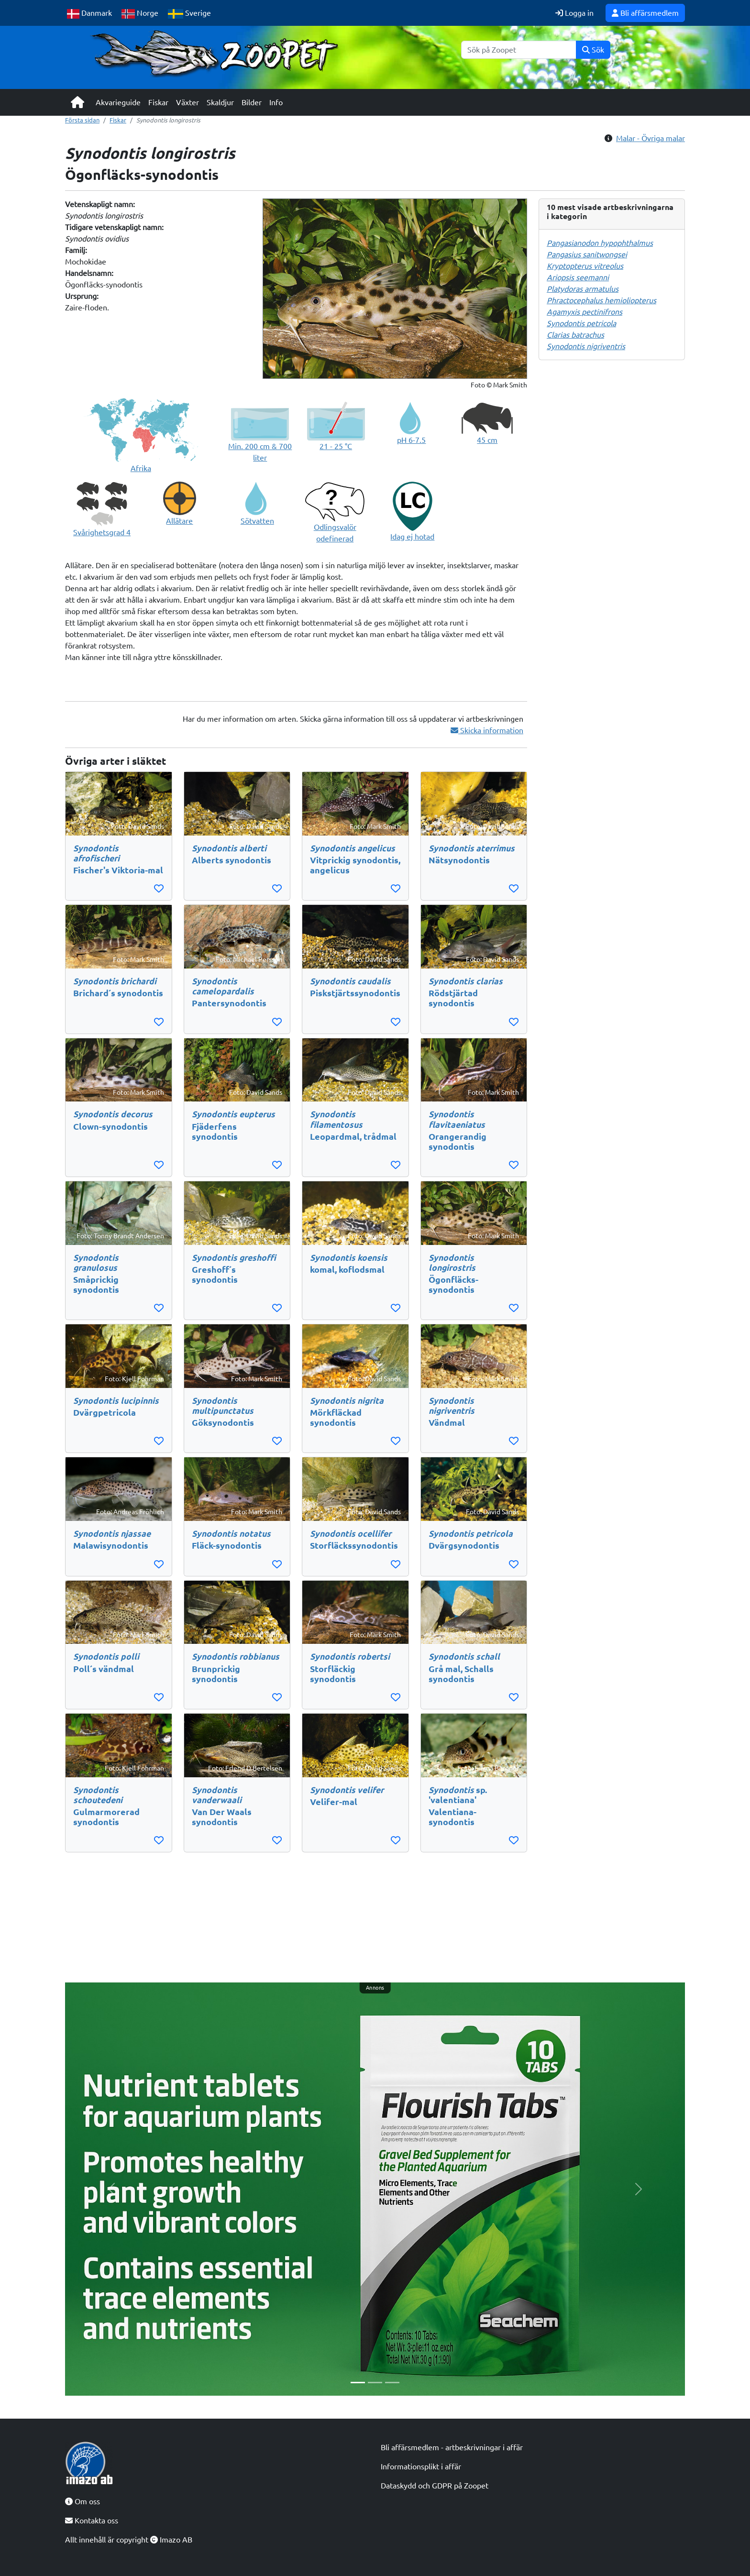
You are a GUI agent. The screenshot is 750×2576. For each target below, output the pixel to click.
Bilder (252, 102)
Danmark (89, 14)
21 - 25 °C (336, 446)
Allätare (179, 521)
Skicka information (487, 730)
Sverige (189, 14)
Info (276, 102)
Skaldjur (220, 102)
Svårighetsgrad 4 (102, 532)
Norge (139, 14)
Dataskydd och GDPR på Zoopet (434, 2485)
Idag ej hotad (412, 536)
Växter (187, 102)
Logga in (574, 13)
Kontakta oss (91, 2520)
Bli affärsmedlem (645, 13)
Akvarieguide (118, 102)
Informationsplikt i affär (421, 2466)
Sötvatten (257, 521)
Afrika (141, 468)
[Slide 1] (358, 2382)
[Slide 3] (392, 2382)
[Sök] (518, 50)
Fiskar (158, 102)
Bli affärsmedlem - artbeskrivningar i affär (452, 2447)
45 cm (487, 440)
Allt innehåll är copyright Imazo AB (128, 2539)
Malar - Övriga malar (650, 138)
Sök (593, 49)
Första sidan (82, 120)
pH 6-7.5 (411, 440)
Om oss (82, 2501)
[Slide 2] (375, 2382)
